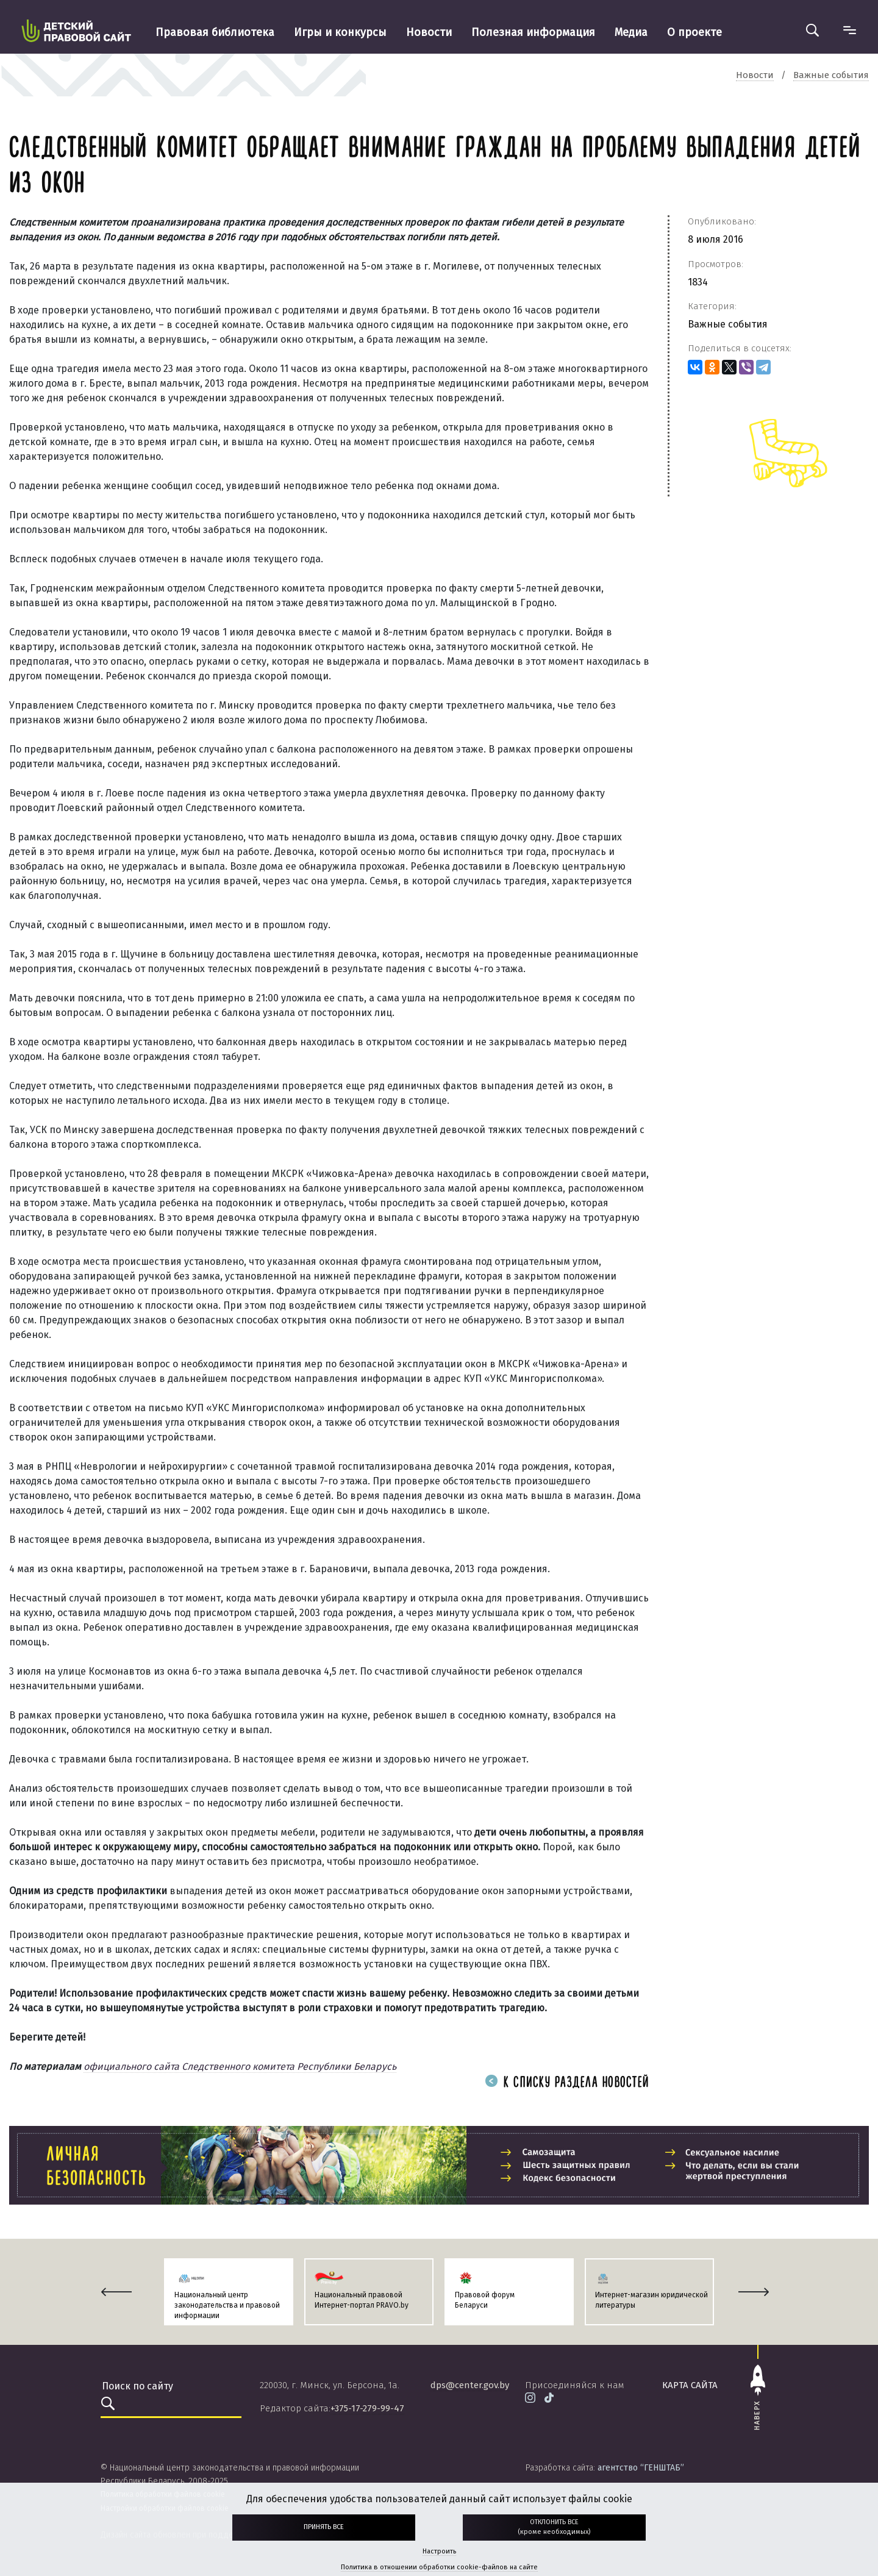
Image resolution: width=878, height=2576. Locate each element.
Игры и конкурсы (340, 32)
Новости (429, 32)
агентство (641, 2468)
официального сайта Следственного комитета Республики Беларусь (240, 2066)
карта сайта (690, 2385)
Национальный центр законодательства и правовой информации (227, 2305)
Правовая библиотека (214, 32)
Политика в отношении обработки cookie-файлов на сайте (439, 2567)
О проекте (694, 32)
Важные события (728, 324)
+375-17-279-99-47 (367, 2408)
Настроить (439, 2551)
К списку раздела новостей (567, 2083)
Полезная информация (533, 32)
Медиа (631, 32)
